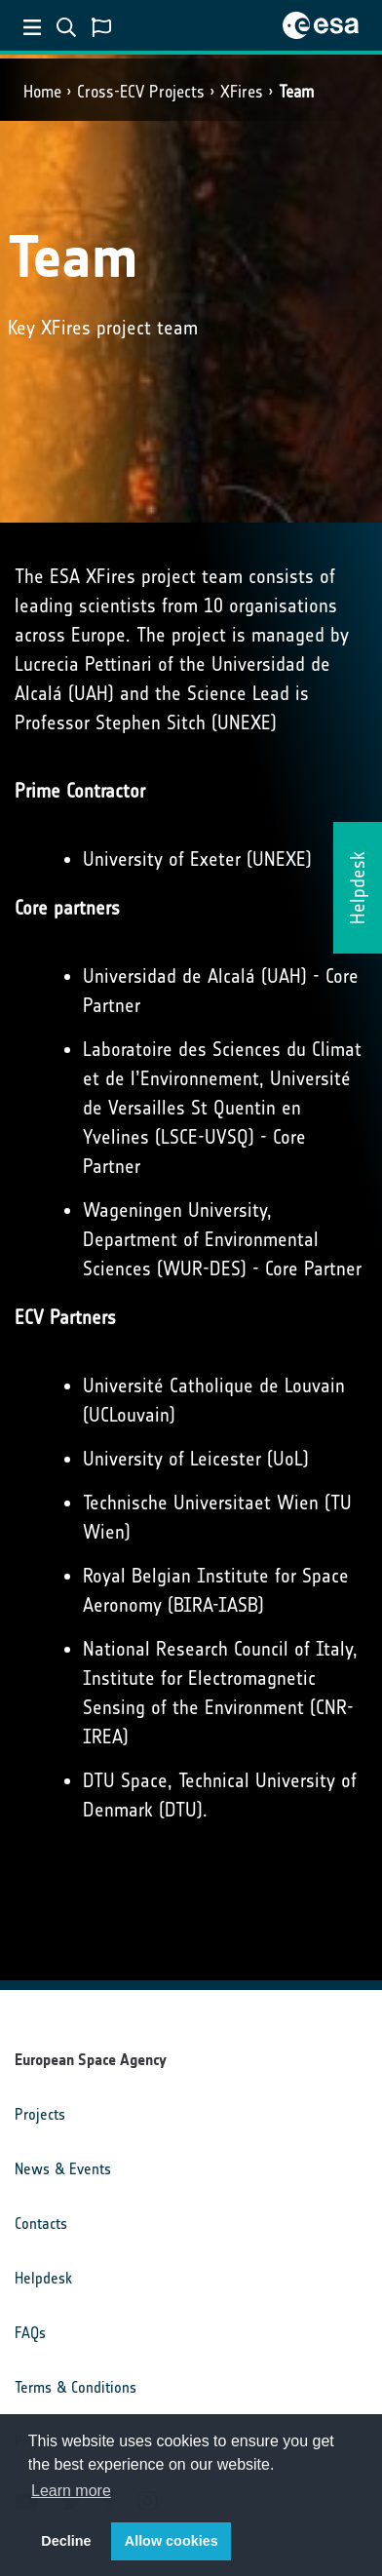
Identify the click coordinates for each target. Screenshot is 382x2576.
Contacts (41, 2223)
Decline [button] (66, 2541)
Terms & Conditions (75, 2387)
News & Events (63, 2169)
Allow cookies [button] (171, 2541)
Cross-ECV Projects (141, 91)
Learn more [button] (71, 2490)
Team (296, 91)
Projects (40, 2114)
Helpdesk (43, 2278)
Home (42, 91)
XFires (241, 91)
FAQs (30, 2332)
